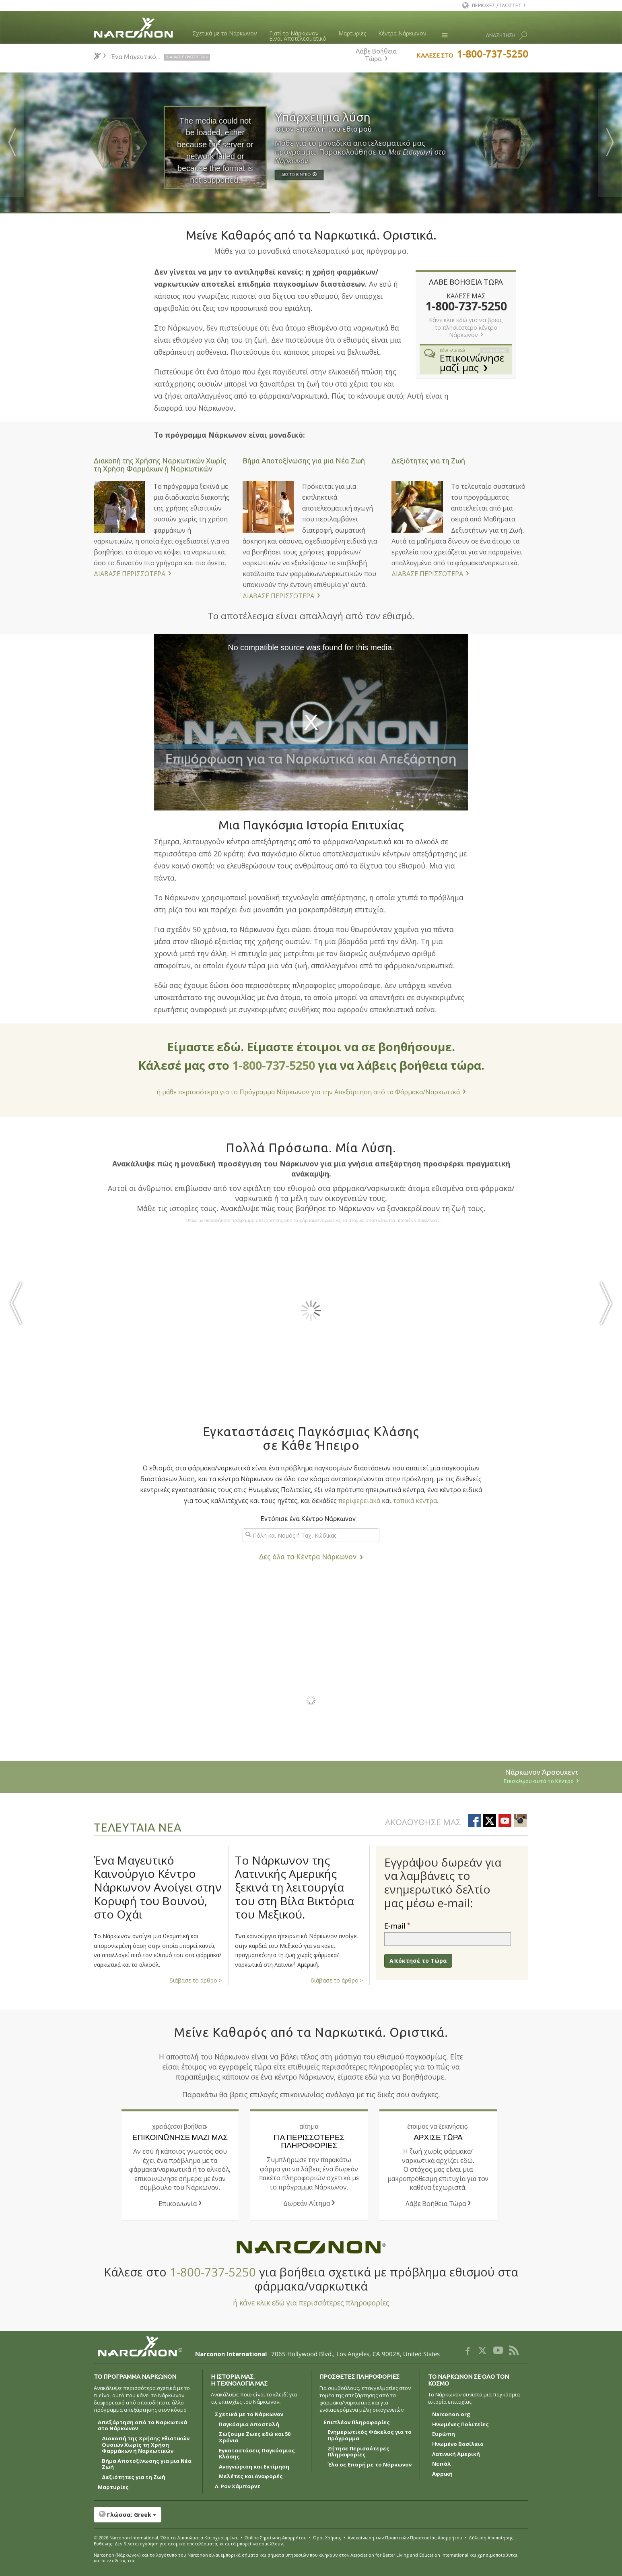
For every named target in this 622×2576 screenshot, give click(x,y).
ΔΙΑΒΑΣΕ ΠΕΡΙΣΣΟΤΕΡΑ (129, 573)
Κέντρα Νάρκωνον (402, 33)
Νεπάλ (441, 2464)
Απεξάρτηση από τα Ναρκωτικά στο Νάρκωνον (142, 2425)
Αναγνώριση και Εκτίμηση (254, 2467)
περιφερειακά (359, 1500)
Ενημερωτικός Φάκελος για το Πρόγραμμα (369, 2435)
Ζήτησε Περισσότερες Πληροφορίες (358, 2452)
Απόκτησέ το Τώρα (418, 1960)
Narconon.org (451, 2414)
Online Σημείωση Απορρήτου (276, 2538)
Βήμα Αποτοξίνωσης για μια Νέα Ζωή (304, 461)
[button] (311, 2515)
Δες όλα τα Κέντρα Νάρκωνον (307, 1557)
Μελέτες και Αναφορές (251, 2476)
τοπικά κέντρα (415, 1500)
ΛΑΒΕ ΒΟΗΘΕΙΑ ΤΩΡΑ (466, 282)
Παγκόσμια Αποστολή (249, 2424)
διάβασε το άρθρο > (195, 1980)
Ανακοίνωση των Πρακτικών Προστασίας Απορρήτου (405, 2538)
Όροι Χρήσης (327, 2538)
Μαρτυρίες (352, 33)
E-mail (395, 1926)
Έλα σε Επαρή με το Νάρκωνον (369, 2465)
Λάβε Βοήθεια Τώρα (376, 55)
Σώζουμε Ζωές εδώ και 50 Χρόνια (254, 2437)
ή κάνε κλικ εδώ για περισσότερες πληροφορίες (311, 2302)
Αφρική (442, 2474)
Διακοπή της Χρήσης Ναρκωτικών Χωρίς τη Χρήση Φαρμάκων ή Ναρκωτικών (160, 465)
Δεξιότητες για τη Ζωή (428, 461)
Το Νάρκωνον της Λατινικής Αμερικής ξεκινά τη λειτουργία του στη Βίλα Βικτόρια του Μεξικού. (294, 1887)
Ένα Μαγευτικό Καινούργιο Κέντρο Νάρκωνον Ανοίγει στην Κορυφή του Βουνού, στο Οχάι (158, 1887)
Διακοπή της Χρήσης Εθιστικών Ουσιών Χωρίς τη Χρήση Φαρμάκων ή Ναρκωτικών (145, 2444)
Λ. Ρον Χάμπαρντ (237, 2486)
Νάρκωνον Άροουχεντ (289, 1777)
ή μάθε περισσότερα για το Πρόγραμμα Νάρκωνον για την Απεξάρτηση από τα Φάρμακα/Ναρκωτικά (308, 1091)
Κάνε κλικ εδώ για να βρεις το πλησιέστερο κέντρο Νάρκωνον (466, 327)
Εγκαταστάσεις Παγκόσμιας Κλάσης (257, 2454)
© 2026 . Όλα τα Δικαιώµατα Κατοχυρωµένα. (166, 2538)
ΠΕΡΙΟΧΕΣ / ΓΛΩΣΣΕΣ (496, 5)
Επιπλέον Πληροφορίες (356, 2422)
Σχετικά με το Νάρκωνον (224, 33)
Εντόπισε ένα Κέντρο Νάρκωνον (308, 1518)
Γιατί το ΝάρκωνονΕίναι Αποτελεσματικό (297, 36)
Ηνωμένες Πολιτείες (460, 2424)
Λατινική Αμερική (456, 2454)
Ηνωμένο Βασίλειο (458, 2444)
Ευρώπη (443, 2434)
